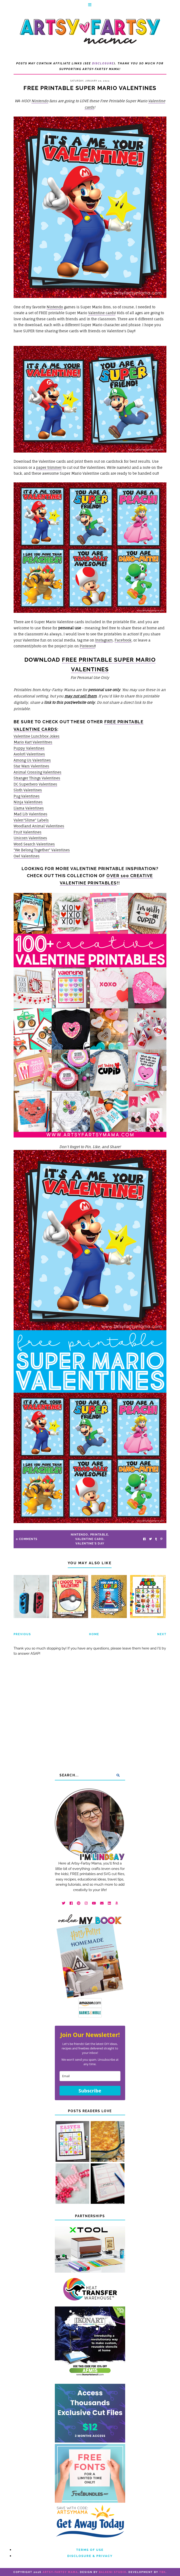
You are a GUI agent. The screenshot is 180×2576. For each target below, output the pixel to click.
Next (161, 1634)
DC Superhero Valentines (35, 784)
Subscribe (90, 2090)
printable (99, 1534)
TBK (162, 2572)
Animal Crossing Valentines (37, 772)
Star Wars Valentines (31, 766)
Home (94, 1634)
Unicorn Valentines (30, 838)
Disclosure (103, 63)
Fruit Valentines (27, 832)
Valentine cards (101, 313)
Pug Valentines (27, 796)
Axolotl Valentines (29, 754)
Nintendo (39, 101)
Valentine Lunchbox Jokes (37, 736)
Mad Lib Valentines (30, 814)
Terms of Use (90, 2550)
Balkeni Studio (112, 2572)
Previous (22, 1634)
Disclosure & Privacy (90, 2556)
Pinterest (87, 646)
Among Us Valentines (32, 760)
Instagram (104, 640)
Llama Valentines (29, 808)
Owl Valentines (27, 856)
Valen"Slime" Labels (31, 820)
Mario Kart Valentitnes (33, 742)
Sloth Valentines (28, 790)
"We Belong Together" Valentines (42, 850)
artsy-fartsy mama (60, 2572)
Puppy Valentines (29, 748)
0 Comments (27, 1539)
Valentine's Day (90, 1543)
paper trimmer (49, 467)
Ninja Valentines (28, 802)
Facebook (123, 640)
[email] (90, 2076)
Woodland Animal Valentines (39, 826)
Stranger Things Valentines (37, 778)
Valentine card (89, 1539)
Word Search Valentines (34, 844)
